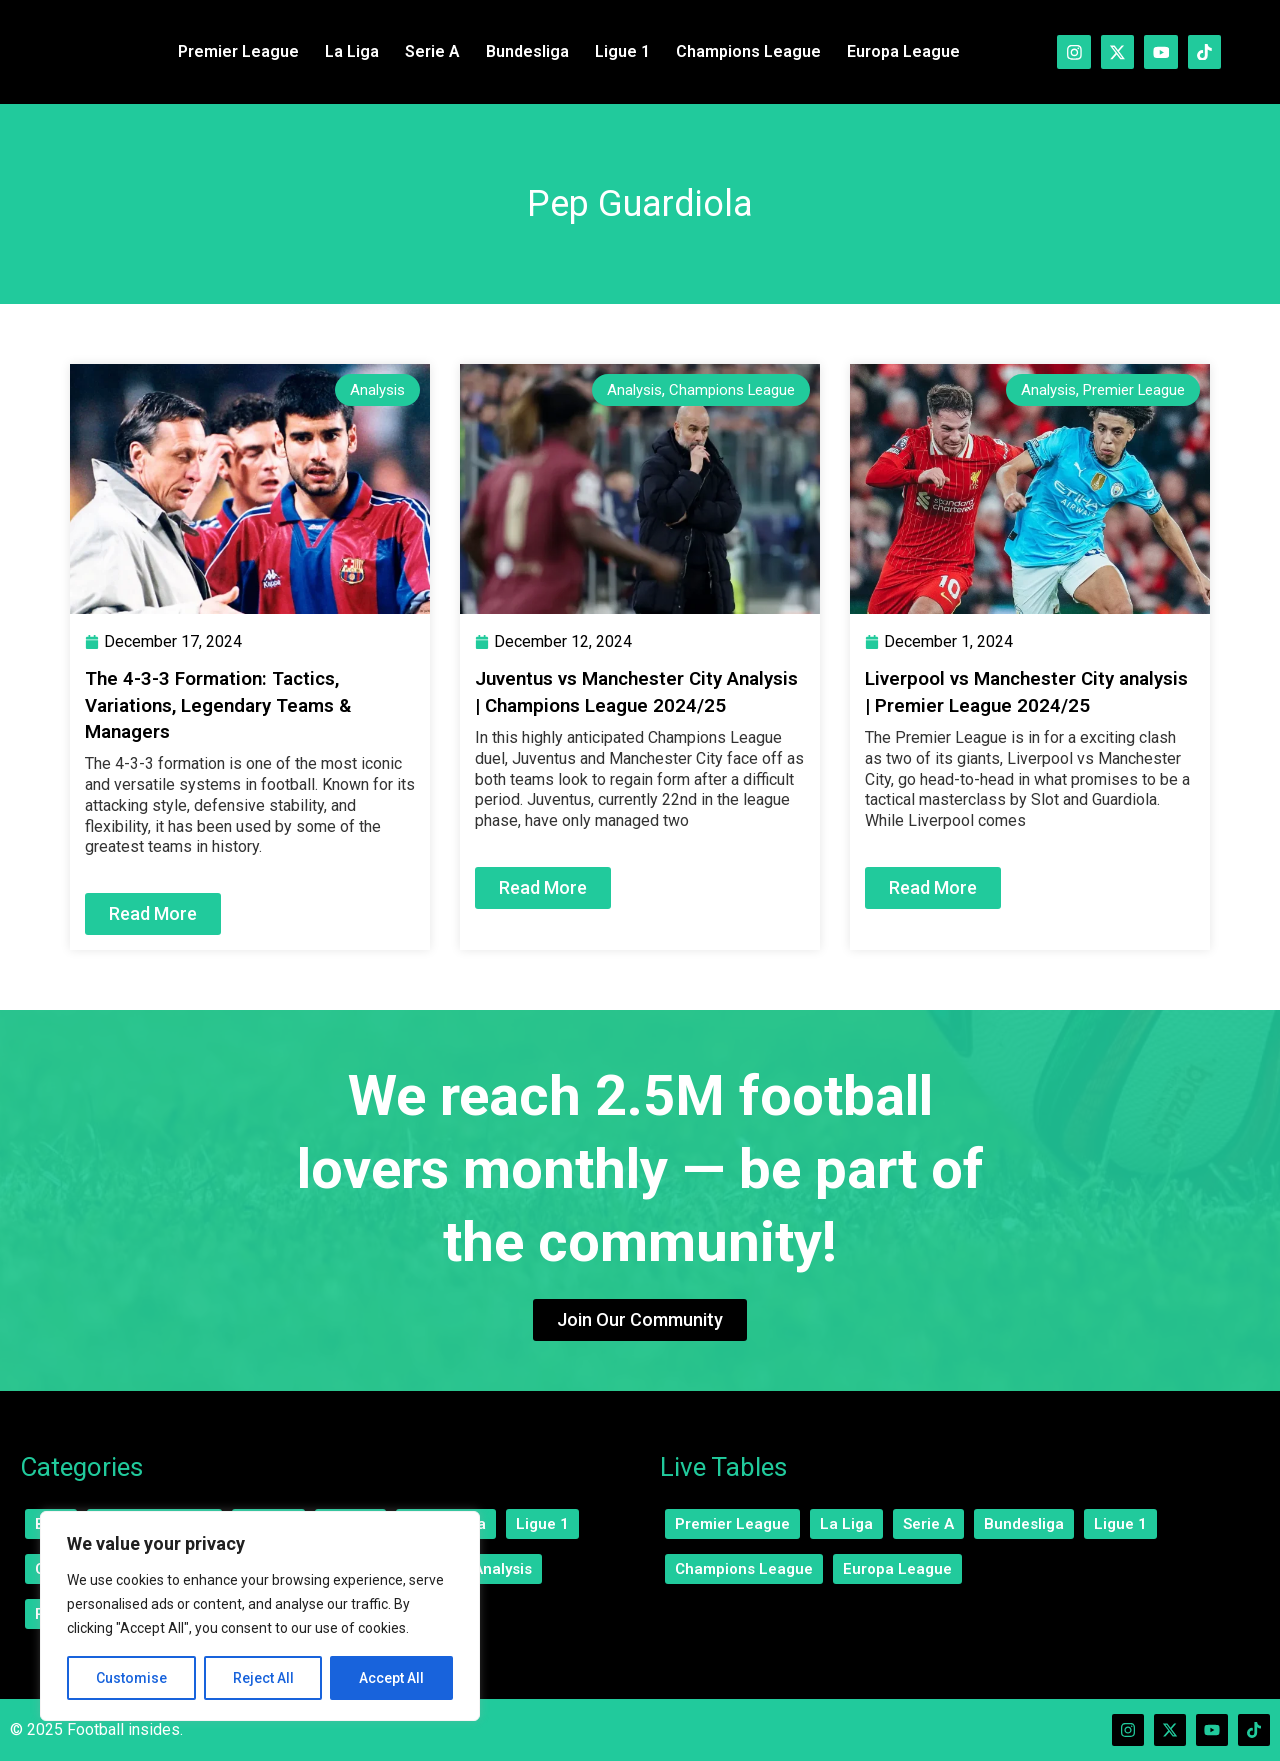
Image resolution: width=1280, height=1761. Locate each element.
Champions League (742, 51)
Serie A (426, 51)
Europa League (897, 51)
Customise (131, 1678)
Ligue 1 (616, 51)
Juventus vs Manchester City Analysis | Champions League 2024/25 (609, 704)
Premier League (232, 51)
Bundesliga (521, 51)
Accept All (391, 1678)
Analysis (375, 389)
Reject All (263, 1678)
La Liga (346, 51)
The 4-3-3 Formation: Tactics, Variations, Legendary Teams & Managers (228, 704)
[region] (260, 1616)
